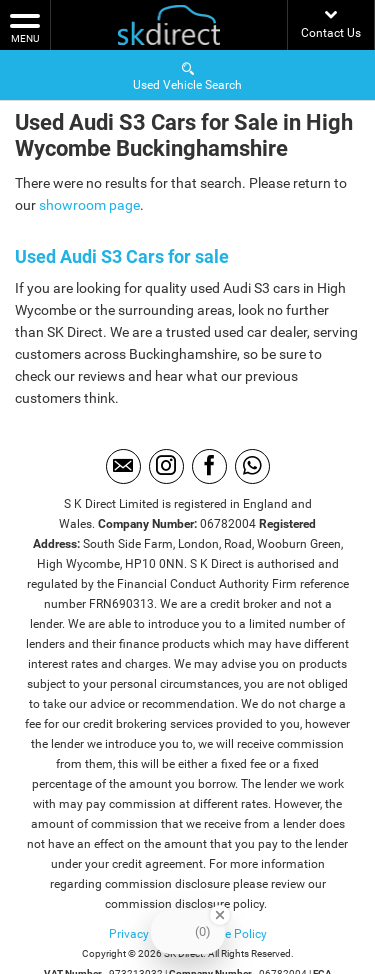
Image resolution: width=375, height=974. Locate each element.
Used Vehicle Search (187, 75)
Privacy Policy (147, 934)
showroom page (89, 205)
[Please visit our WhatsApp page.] (252, 466)
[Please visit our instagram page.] (166, 466)
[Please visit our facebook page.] (209, 466)
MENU (25, 27)
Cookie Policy (230, 934)
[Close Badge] (220, 915)
